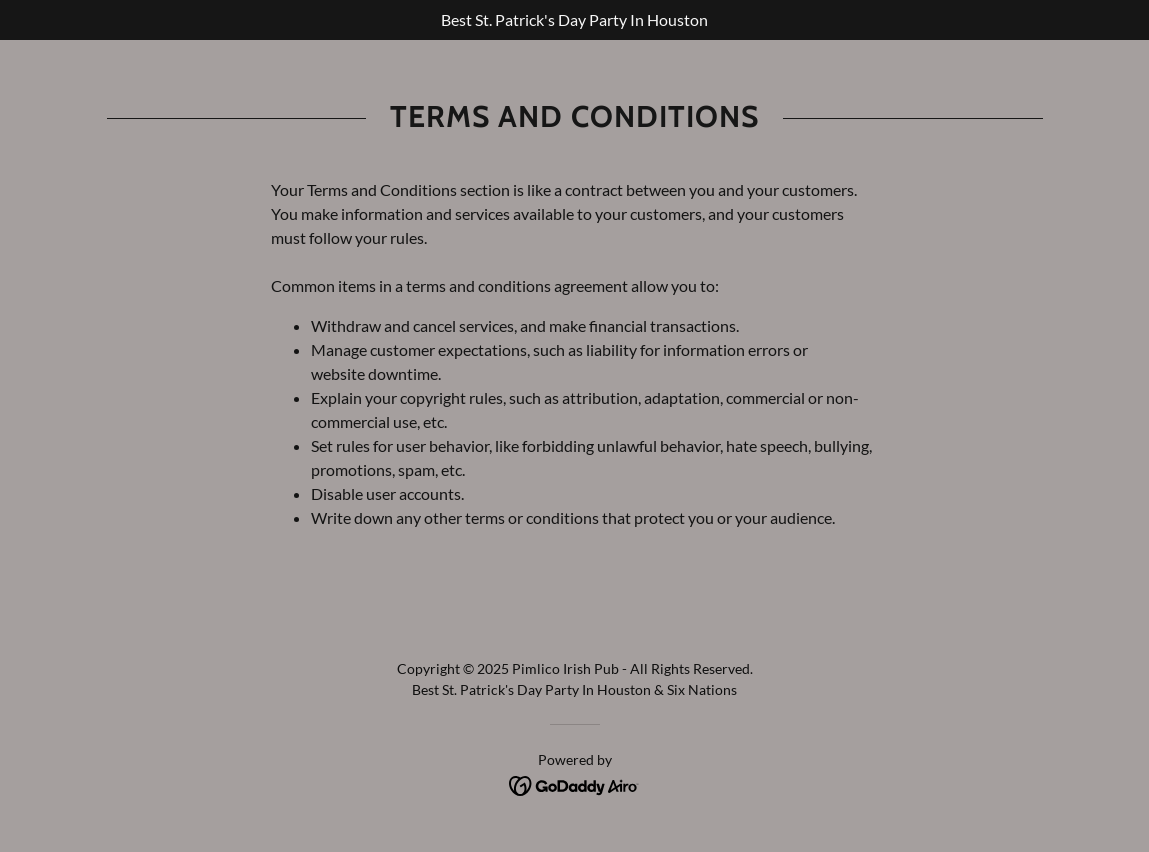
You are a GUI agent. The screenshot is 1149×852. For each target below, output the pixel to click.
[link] (574, 783)
